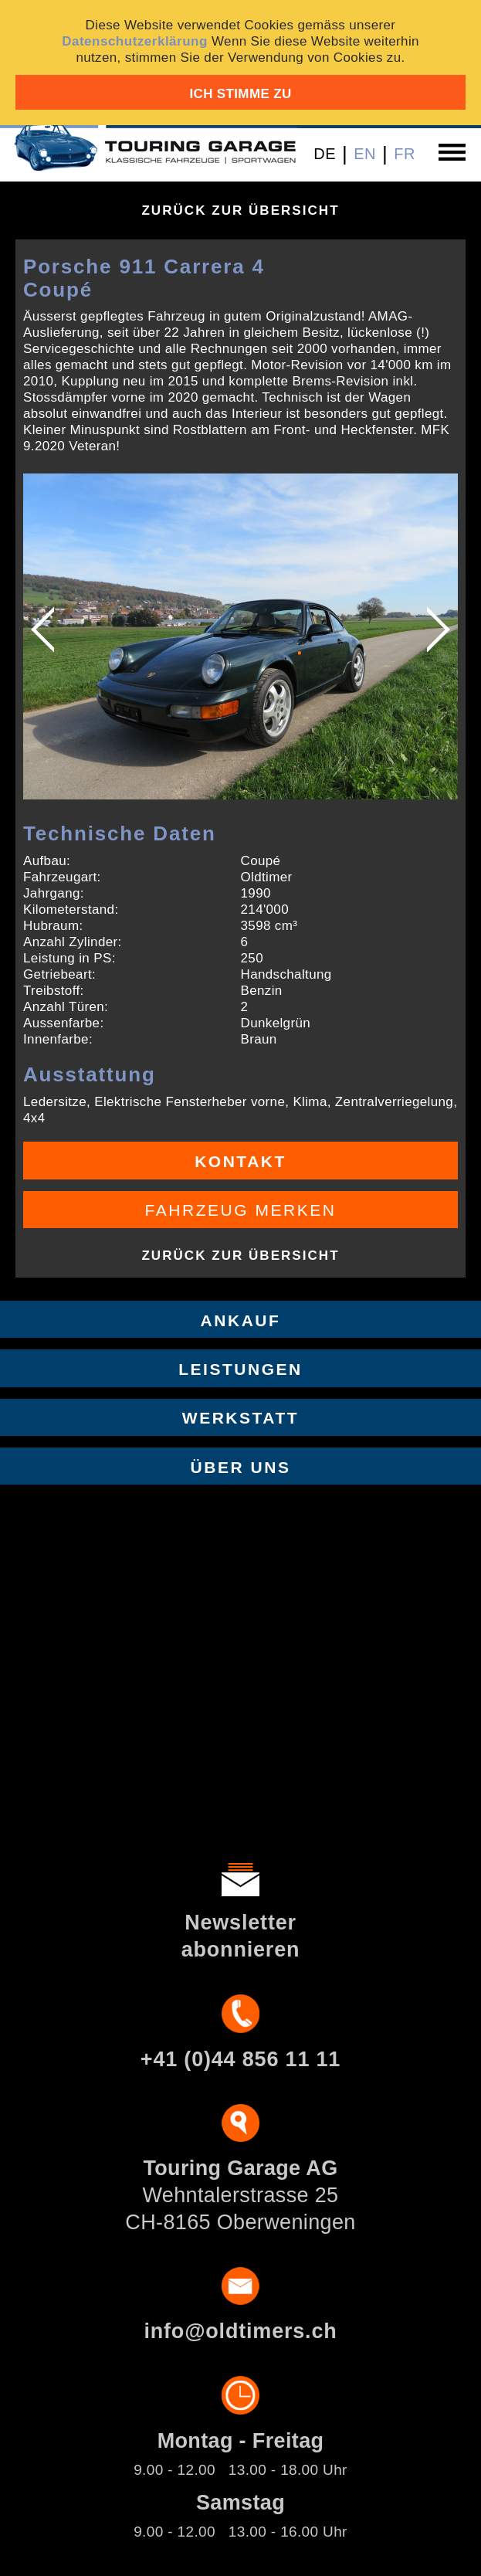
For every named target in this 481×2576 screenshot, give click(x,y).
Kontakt (240, 1161)
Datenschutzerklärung (135, 41)
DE (324, 153)
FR (404, 153)
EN (365, 153)
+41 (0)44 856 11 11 (240, 2059)
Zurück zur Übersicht (240, 210)
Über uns (241, 1467)
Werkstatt (240, 1418)
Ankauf (241, 1320)
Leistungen (240, 1369)
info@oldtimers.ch (240, 2331)
